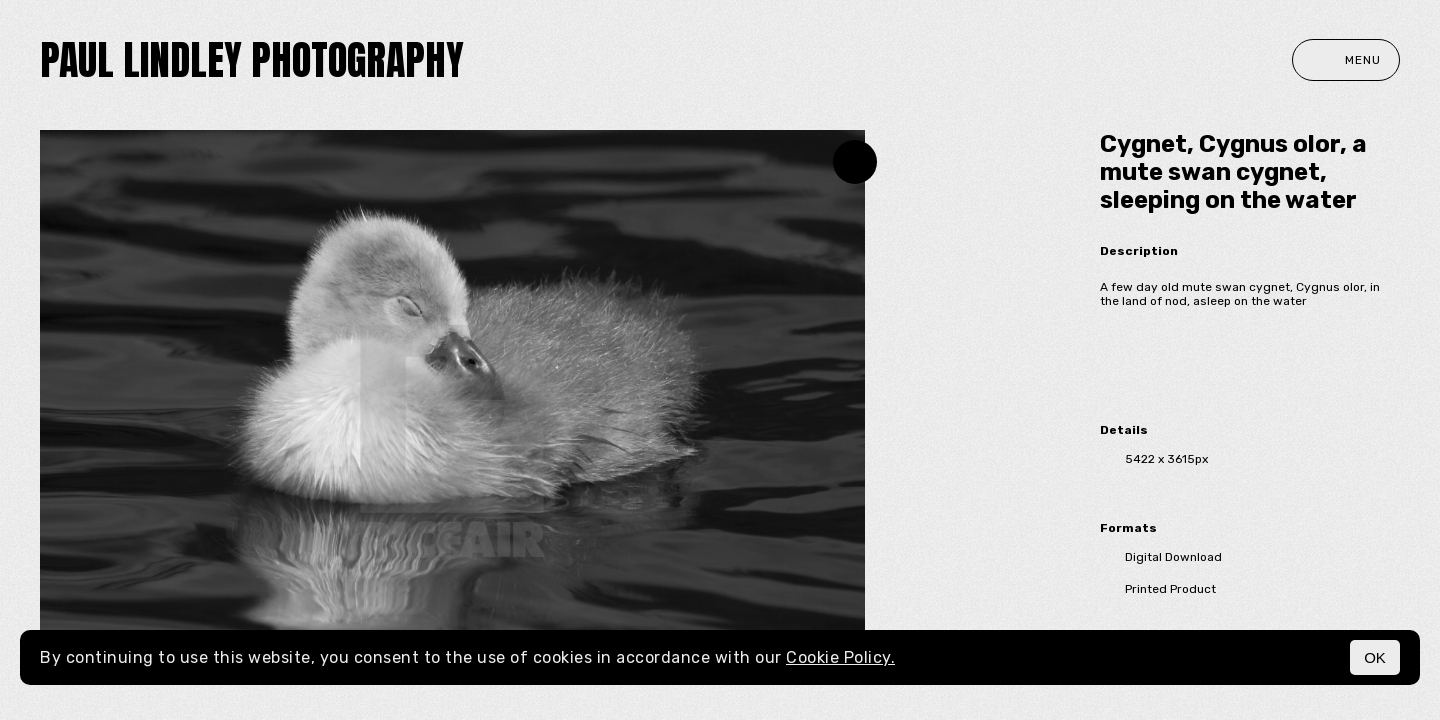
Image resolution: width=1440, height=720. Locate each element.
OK (1375, 657)
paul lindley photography (252, 60)
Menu (1346, 60)
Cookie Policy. (840, 657)
